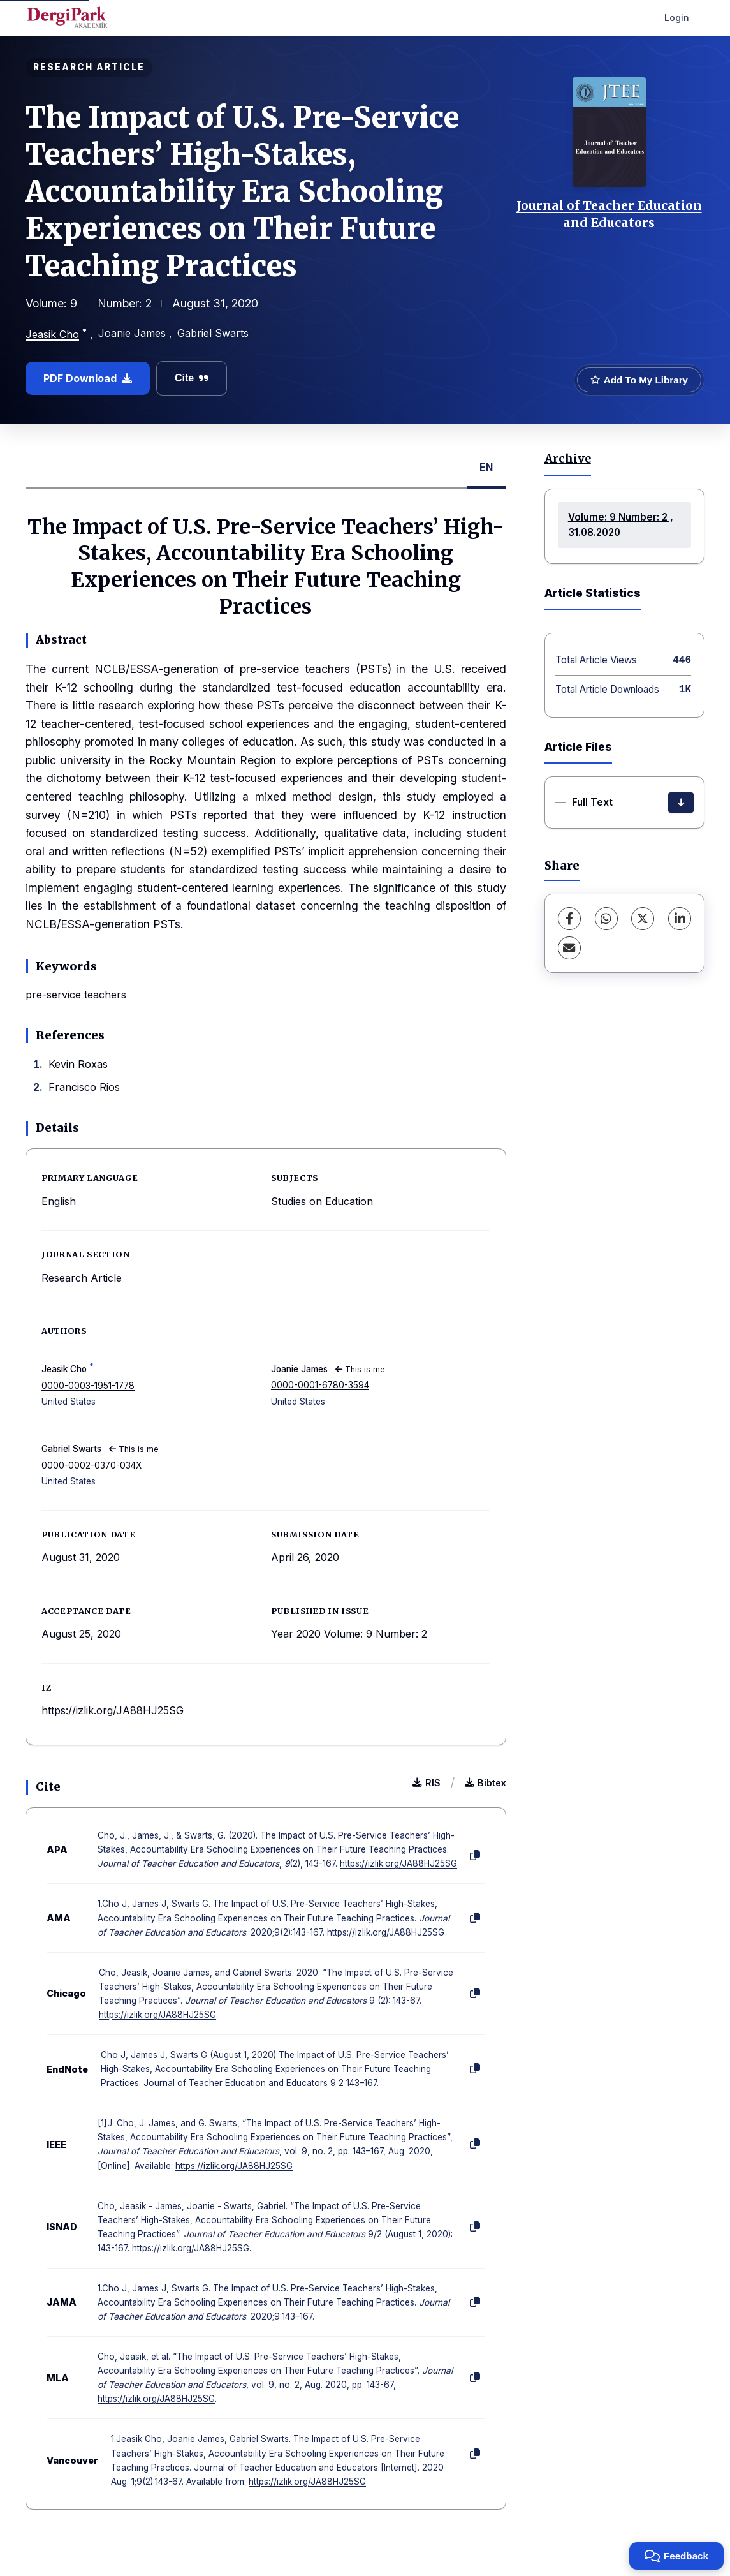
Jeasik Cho (52, 334)
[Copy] (475, 1856)
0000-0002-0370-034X (91, 1465)
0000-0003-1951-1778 (88, 1386)
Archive (567, 459)
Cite (191, 378)
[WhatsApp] (606, 918)
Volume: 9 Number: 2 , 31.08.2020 (620, 524)
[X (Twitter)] (642, 918)
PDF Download (87, 378)
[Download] (681, 802)
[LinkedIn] (679, 918)
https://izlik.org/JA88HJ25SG (112, 1710)
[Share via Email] (569, 947)
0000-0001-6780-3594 (320, 1385)
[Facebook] (569, 918)
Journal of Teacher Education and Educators (609, 214)
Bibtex (485, 1782)
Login (676, 17)
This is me (360, 1369)
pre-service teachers (76, 994)
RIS (426, 1782)
